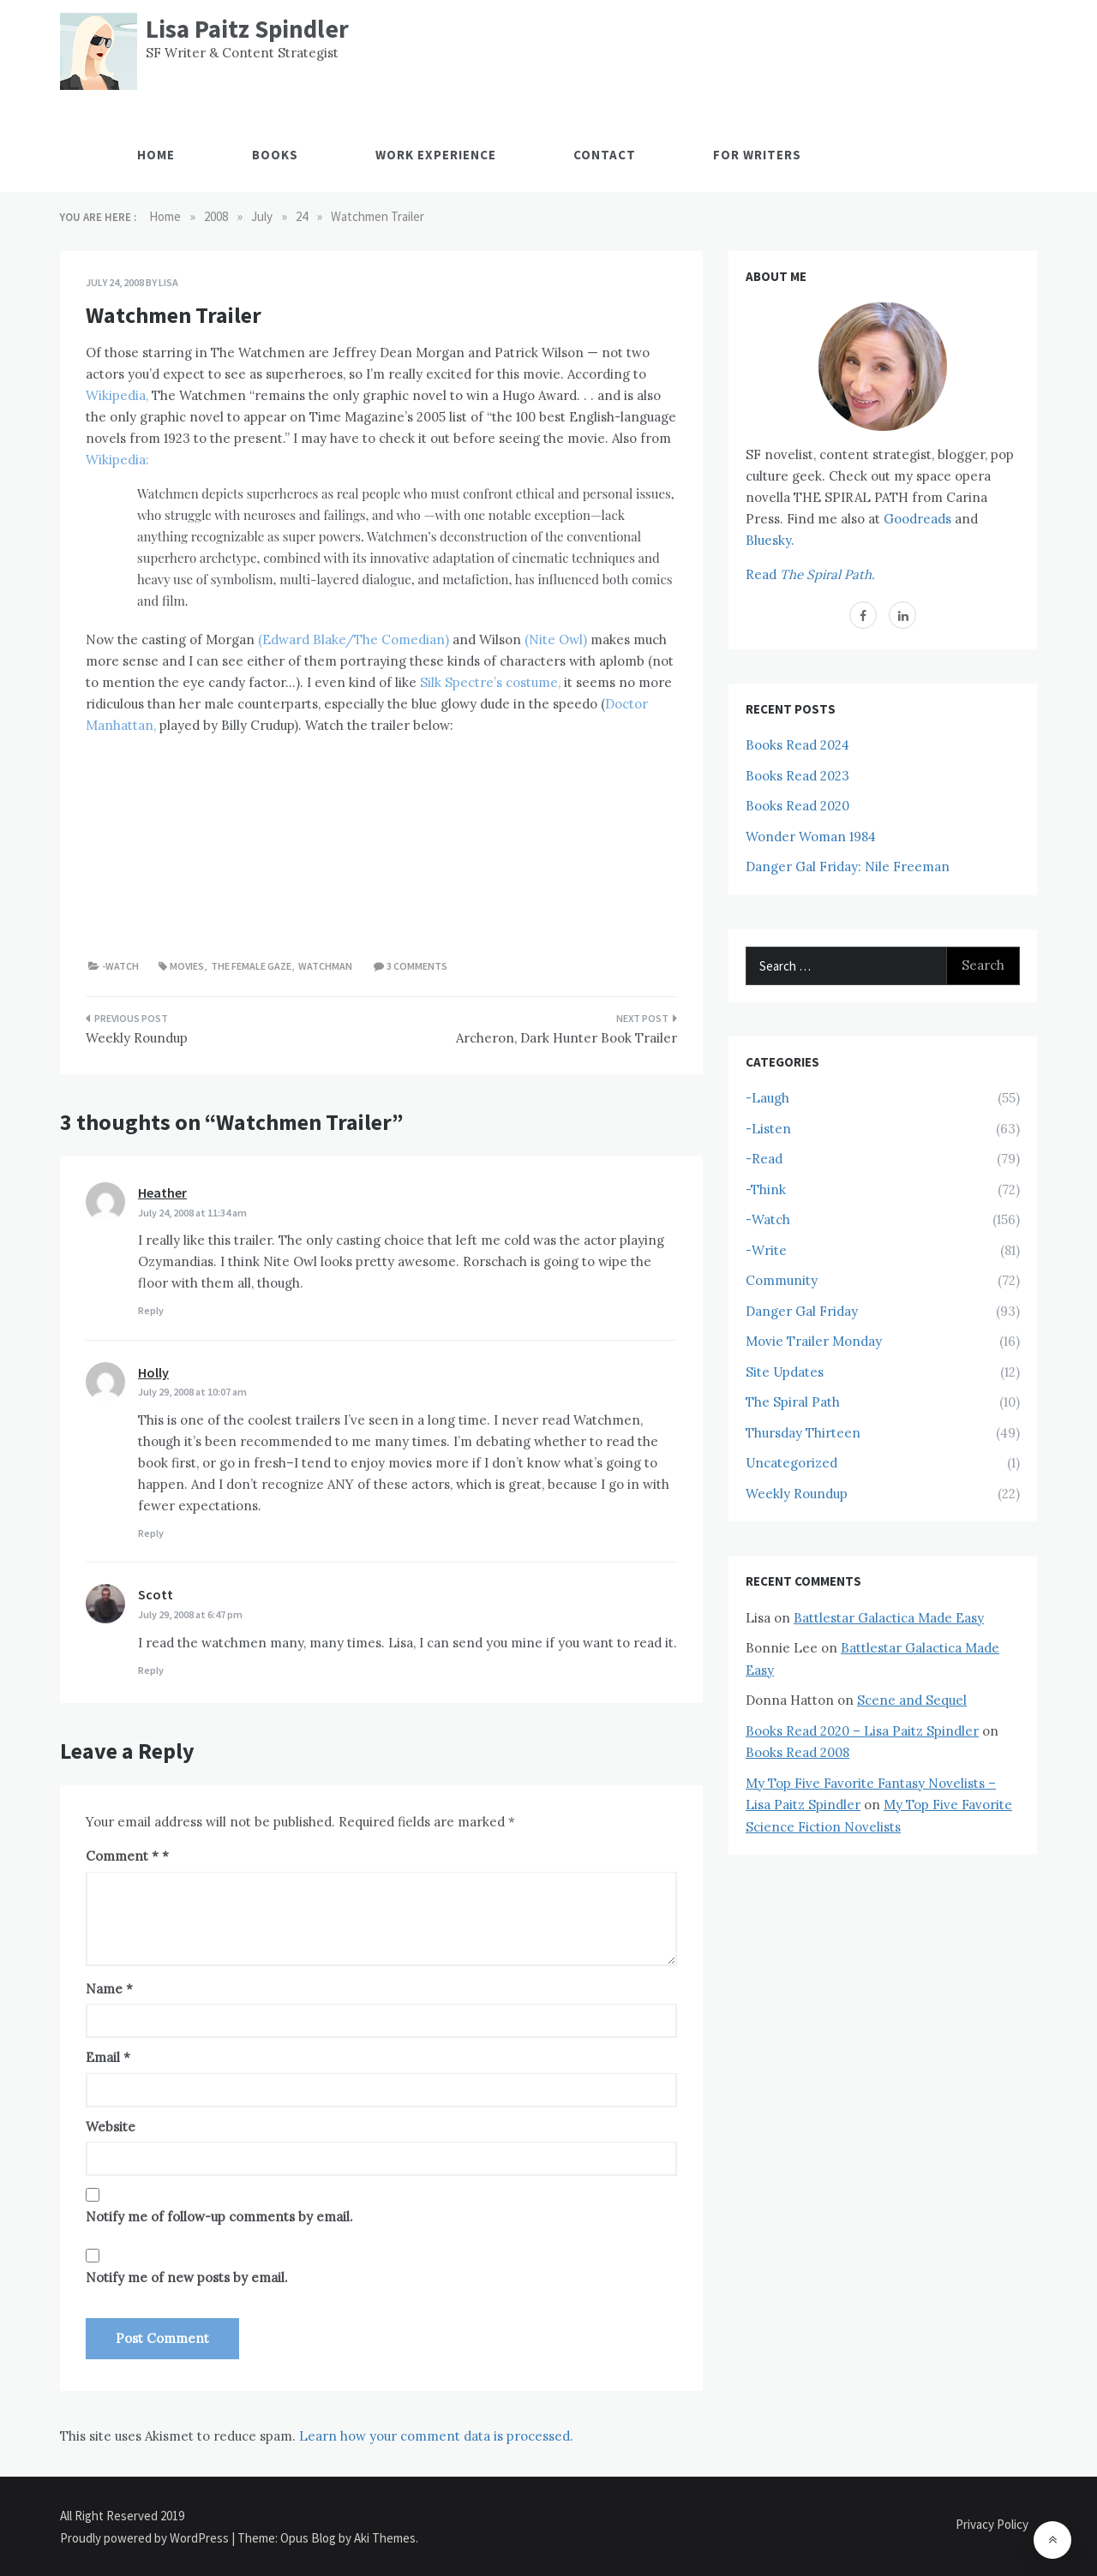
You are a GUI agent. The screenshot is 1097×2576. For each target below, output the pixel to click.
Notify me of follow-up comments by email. (219, 2216)
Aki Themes (385, 2538)
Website (110, 2127)
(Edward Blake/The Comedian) (353, 639)
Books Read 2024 (797, 745)
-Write (766, 1250)
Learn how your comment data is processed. (436, 2436)
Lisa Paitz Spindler (247, 29)
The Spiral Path (793, 1402)
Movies (187, 965)
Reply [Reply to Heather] (151, 1310)
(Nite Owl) (556, 639)
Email (108, 2057)
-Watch (120, 965)
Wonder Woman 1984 (811, 836)
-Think (766, 1189)
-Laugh (767, 1098)
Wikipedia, (117, 395)
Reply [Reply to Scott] (151, 1670)
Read (810, 574)
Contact (604, 154)
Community (782, 1280)
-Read (764, 1159)
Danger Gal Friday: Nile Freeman (848, 866)
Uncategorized (791, 1463)
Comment (122, 1856)
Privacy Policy (992, 2524)
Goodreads (917, 519)
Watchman (325, 965)
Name (109, 1989)
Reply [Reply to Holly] (151, 1533)
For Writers (757, 154)
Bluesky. (770, 540)
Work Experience (435, 154)
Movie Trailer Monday (814, 1341)
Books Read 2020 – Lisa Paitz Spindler (862, 1731)
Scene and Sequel (912, 1700)
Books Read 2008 (797, 1752)
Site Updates (785, 1372)
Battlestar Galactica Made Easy (889, 1618)
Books (275, 154)
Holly (153, 1372)
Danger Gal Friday (802, 1311)
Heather (162, 1192)
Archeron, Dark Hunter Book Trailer (566, 1038)
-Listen (768, 1129)
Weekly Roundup (137, 1038)
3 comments (417, 965)
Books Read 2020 (797, 806)
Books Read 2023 (797, 776)
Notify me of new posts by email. (187, 2277)
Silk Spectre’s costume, (490, 682)
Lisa (168, 282)
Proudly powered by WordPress (145, 2538)
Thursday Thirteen (803, 1433)
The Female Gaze (251, 965)
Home (156, 154)
